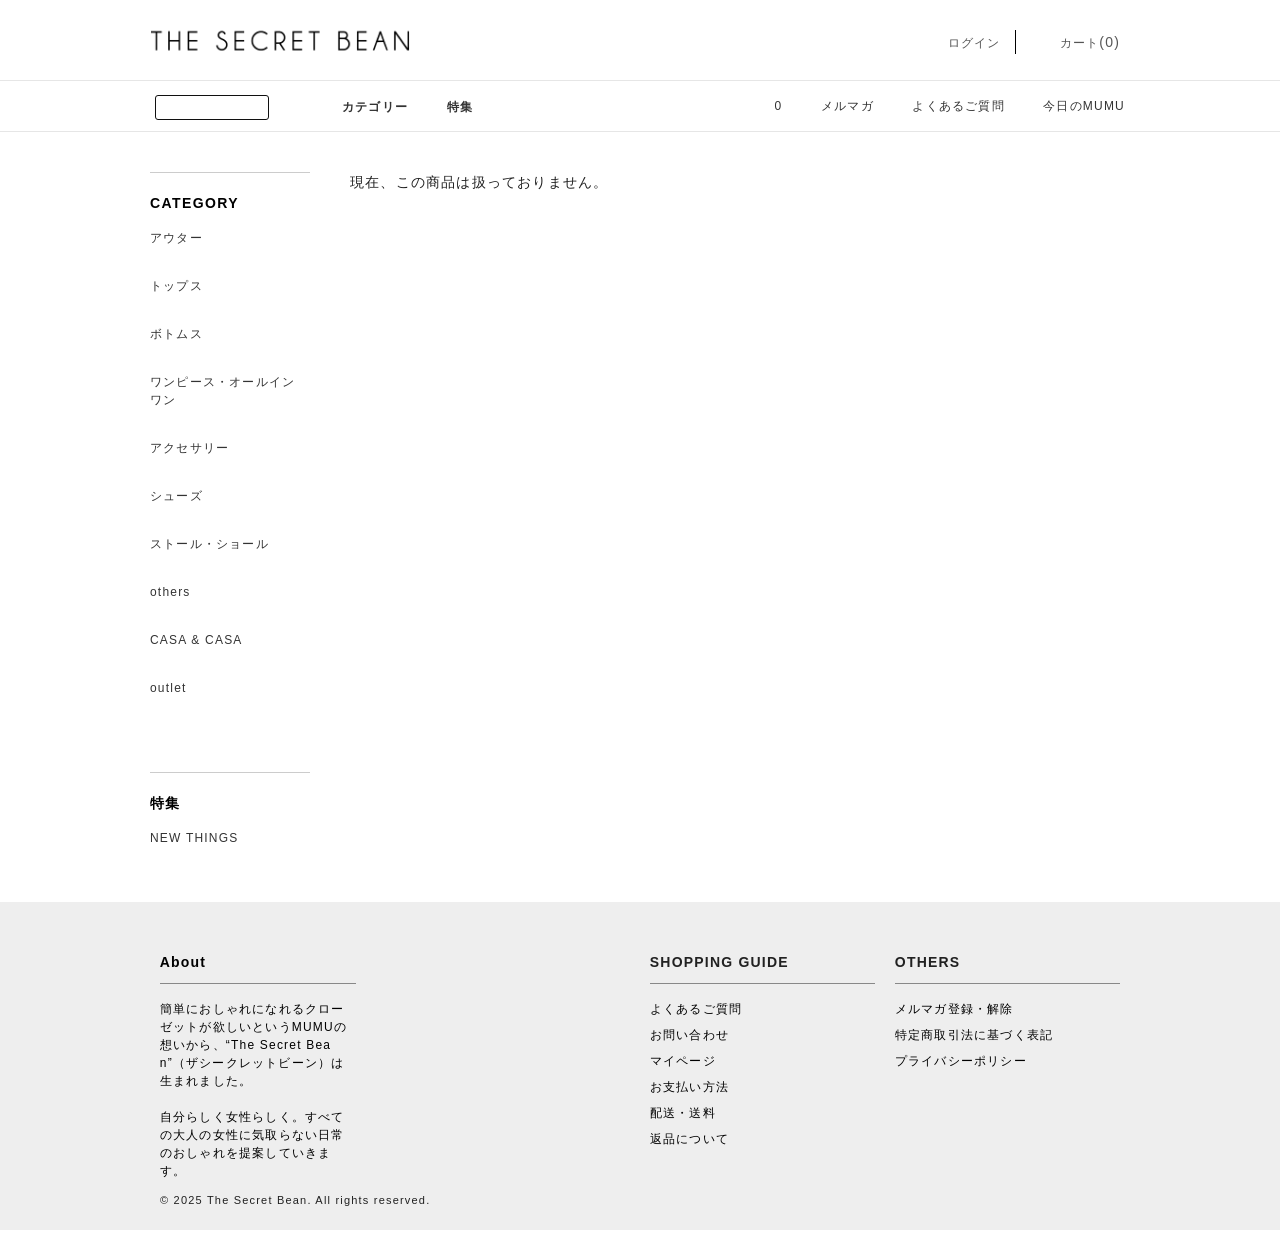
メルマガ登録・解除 (954, 1009)
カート (1075, 43)
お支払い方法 (689, 1087)
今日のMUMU (1072, 106)
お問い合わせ (689, 1035)
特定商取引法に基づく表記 (974, 1035)
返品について (689, 1139)
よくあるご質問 (946, 106)
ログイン (959, 43)
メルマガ (835, 106)
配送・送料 (683, 1113)
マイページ (683, 1061)
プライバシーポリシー (961, 1061)
